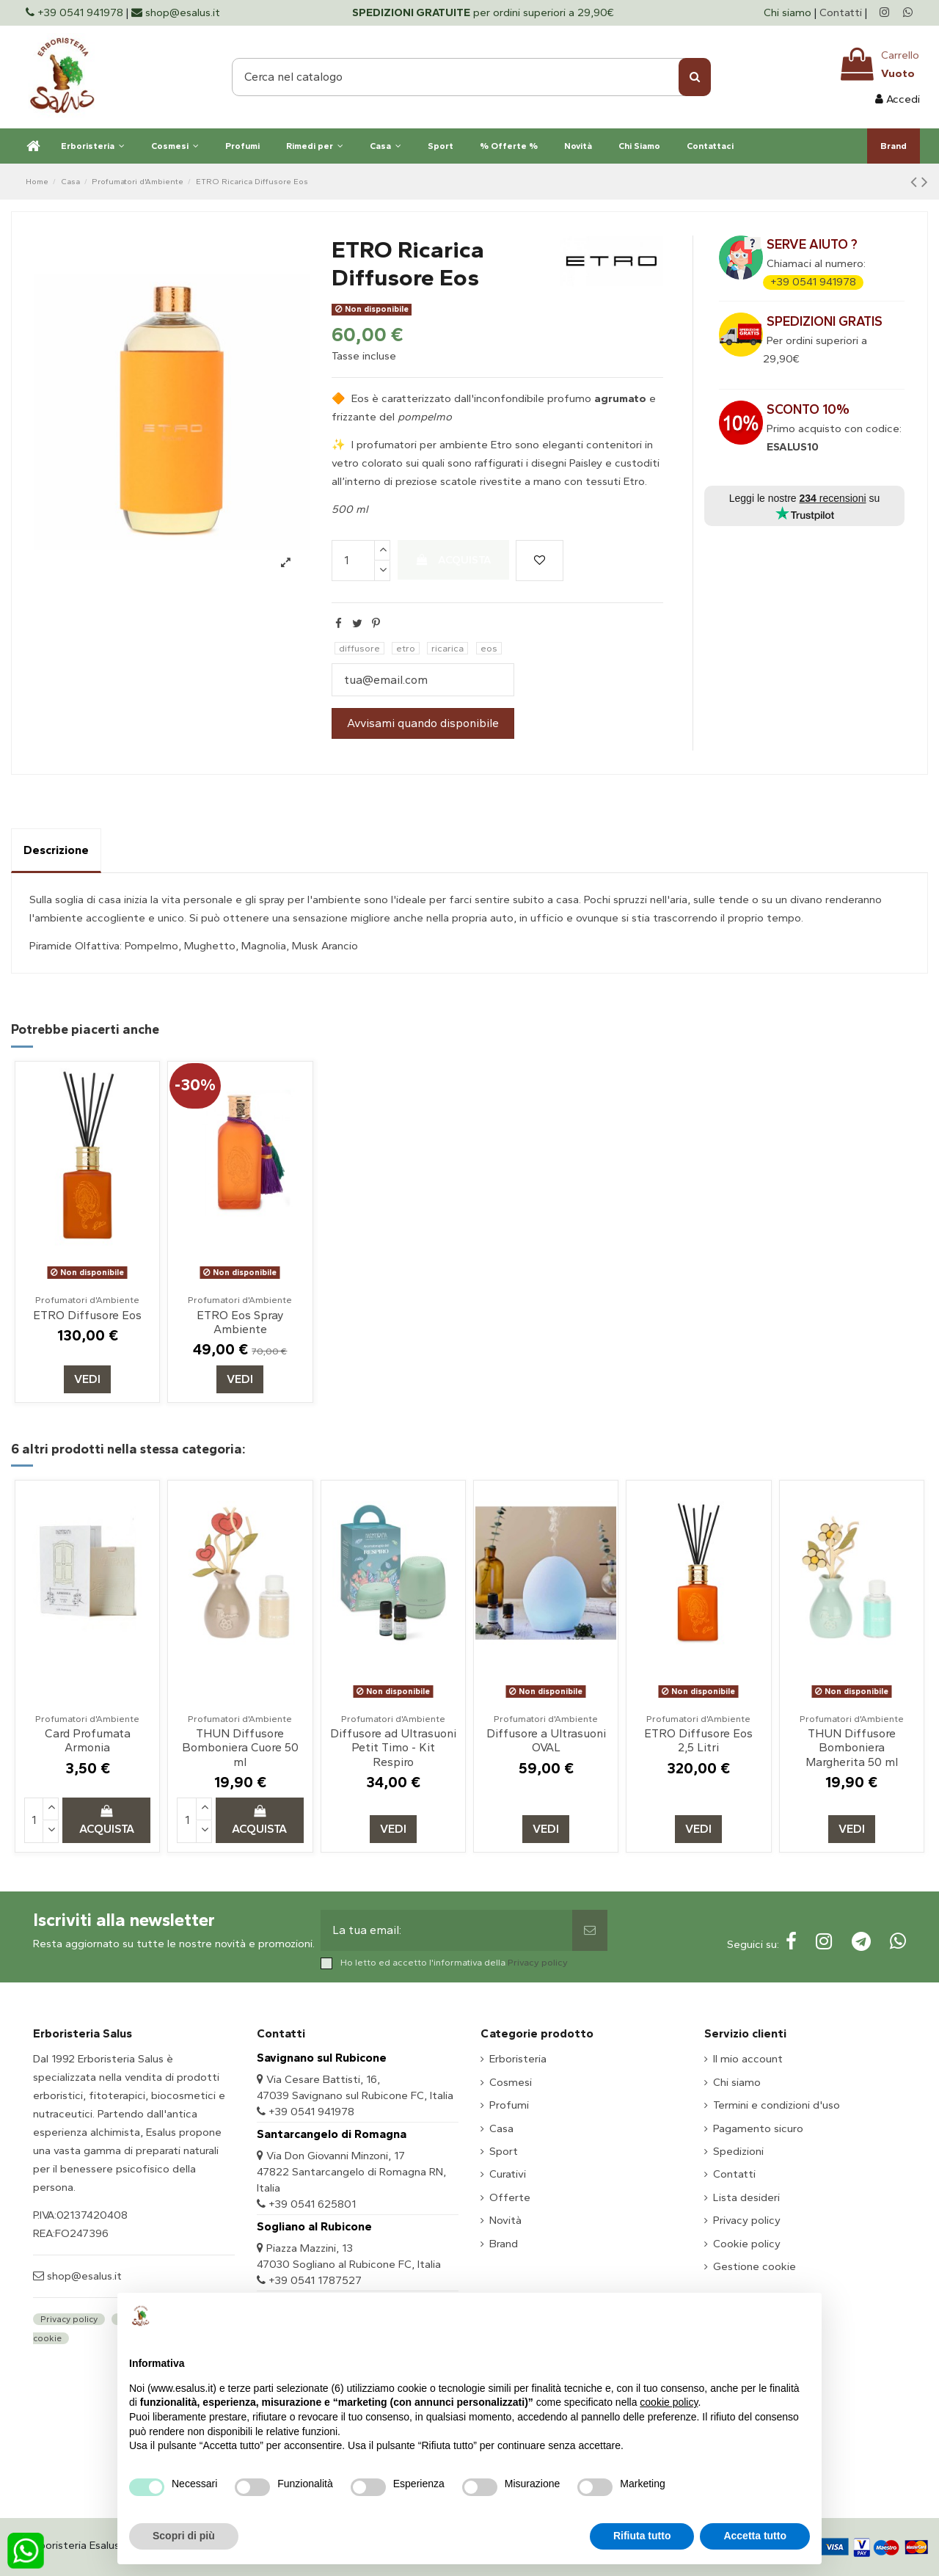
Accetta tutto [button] (754, 2536)
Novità (505, 2220)
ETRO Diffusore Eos (87, 1315)
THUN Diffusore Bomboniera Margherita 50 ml (851, 1747)
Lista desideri (746, 2197)
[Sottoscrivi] (589, 1930)
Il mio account (748, 2058)
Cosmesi (510, 2082)
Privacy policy (538, 1962)
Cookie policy (747, 2243)
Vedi (87, 1379)
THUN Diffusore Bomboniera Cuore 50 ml (240, 1747)
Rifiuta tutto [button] (642, 2536)
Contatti (840, 12)
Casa (501, 2128)
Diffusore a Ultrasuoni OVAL (546, 1740)
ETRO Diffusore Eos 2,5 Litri (698, 1740)
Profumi (509, 2105)
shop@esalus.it (83, 2276)
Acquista (453, 559)
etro (405, 648)
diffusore (359, 648)
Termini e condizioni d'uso (776, 2105)
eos (489, 648)
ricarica (447, 648)
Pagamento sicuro (758, 2128)
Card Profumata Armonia (88, 1740)
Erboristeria (518, 2058)
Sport (503, 2151)
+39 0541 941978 (813, 281)
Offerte (509, 2197)
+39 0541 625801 (312, 2204)
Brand (503, 2243)
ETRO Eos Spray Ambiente (240, 1322)
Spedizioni (738, 2151)
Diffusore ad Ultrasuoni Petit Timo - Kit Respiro (393, 1747)
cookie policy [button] (669, 2402)
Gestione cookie (754, 2266)
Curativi (507, 2174)
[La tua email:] (447, 1930)
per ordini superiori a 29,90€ (483, 12)
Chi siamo (789, 12)
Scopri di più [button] (184, 2536)
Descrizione (56, 850)
